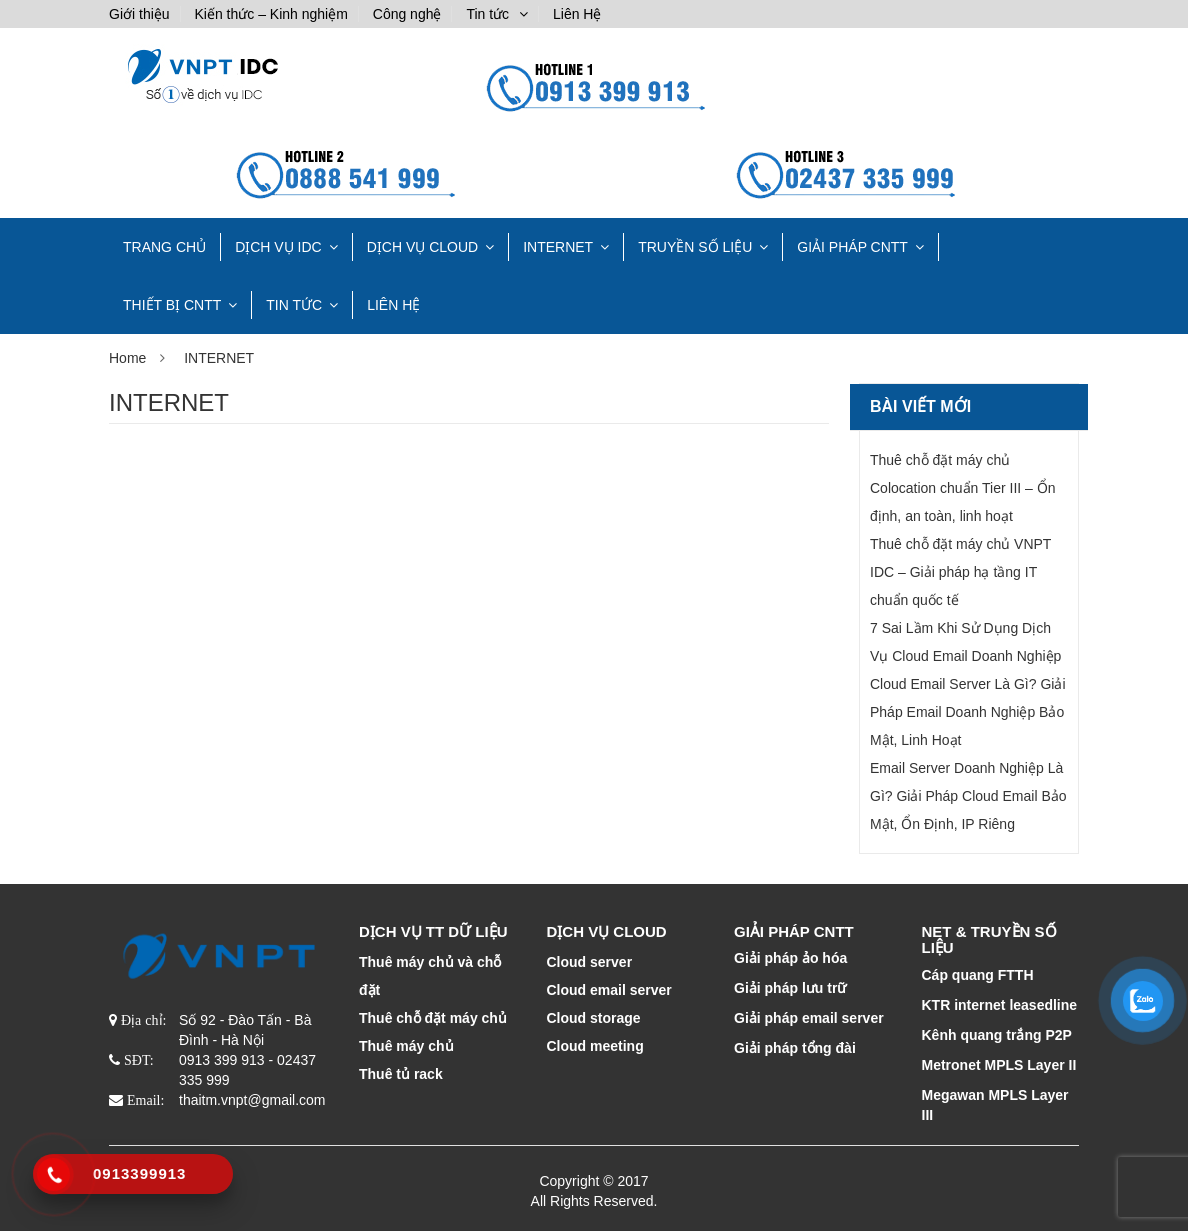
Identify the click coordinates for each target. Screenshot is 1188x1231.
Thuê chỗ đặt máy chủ (433, 1018)
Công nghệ (407, 14)
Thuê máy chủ (406, 1046)
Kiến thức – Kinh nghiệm (270, 14)
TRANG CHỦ (164, 247)
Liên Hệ (577, 14)
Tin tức (487, 14)
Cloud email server (609, 990)
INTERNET (558, 247)
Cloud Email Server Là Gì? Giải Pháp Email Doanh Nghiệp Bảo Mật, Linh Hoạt (968, 712)
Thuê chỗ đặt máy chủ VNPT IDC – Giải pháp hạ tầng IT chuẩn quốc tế (960, 572)
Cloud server (590, 962)
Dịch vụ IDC (278, 247)
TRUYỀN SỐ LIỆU (695, 247)
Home (127, 358)
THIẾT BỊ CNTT (172, 305)
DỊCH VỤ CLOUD (422, 247)
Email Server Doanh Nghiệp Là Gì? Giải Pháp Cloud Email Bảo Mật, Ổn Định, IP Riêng (968, 796)
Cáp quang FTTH (978, 975)
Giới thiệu (139, 14)
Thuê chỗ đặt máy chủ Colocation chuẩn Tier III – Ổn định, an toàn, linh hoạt (963, 488)
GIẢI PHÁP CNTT (852, 247)
